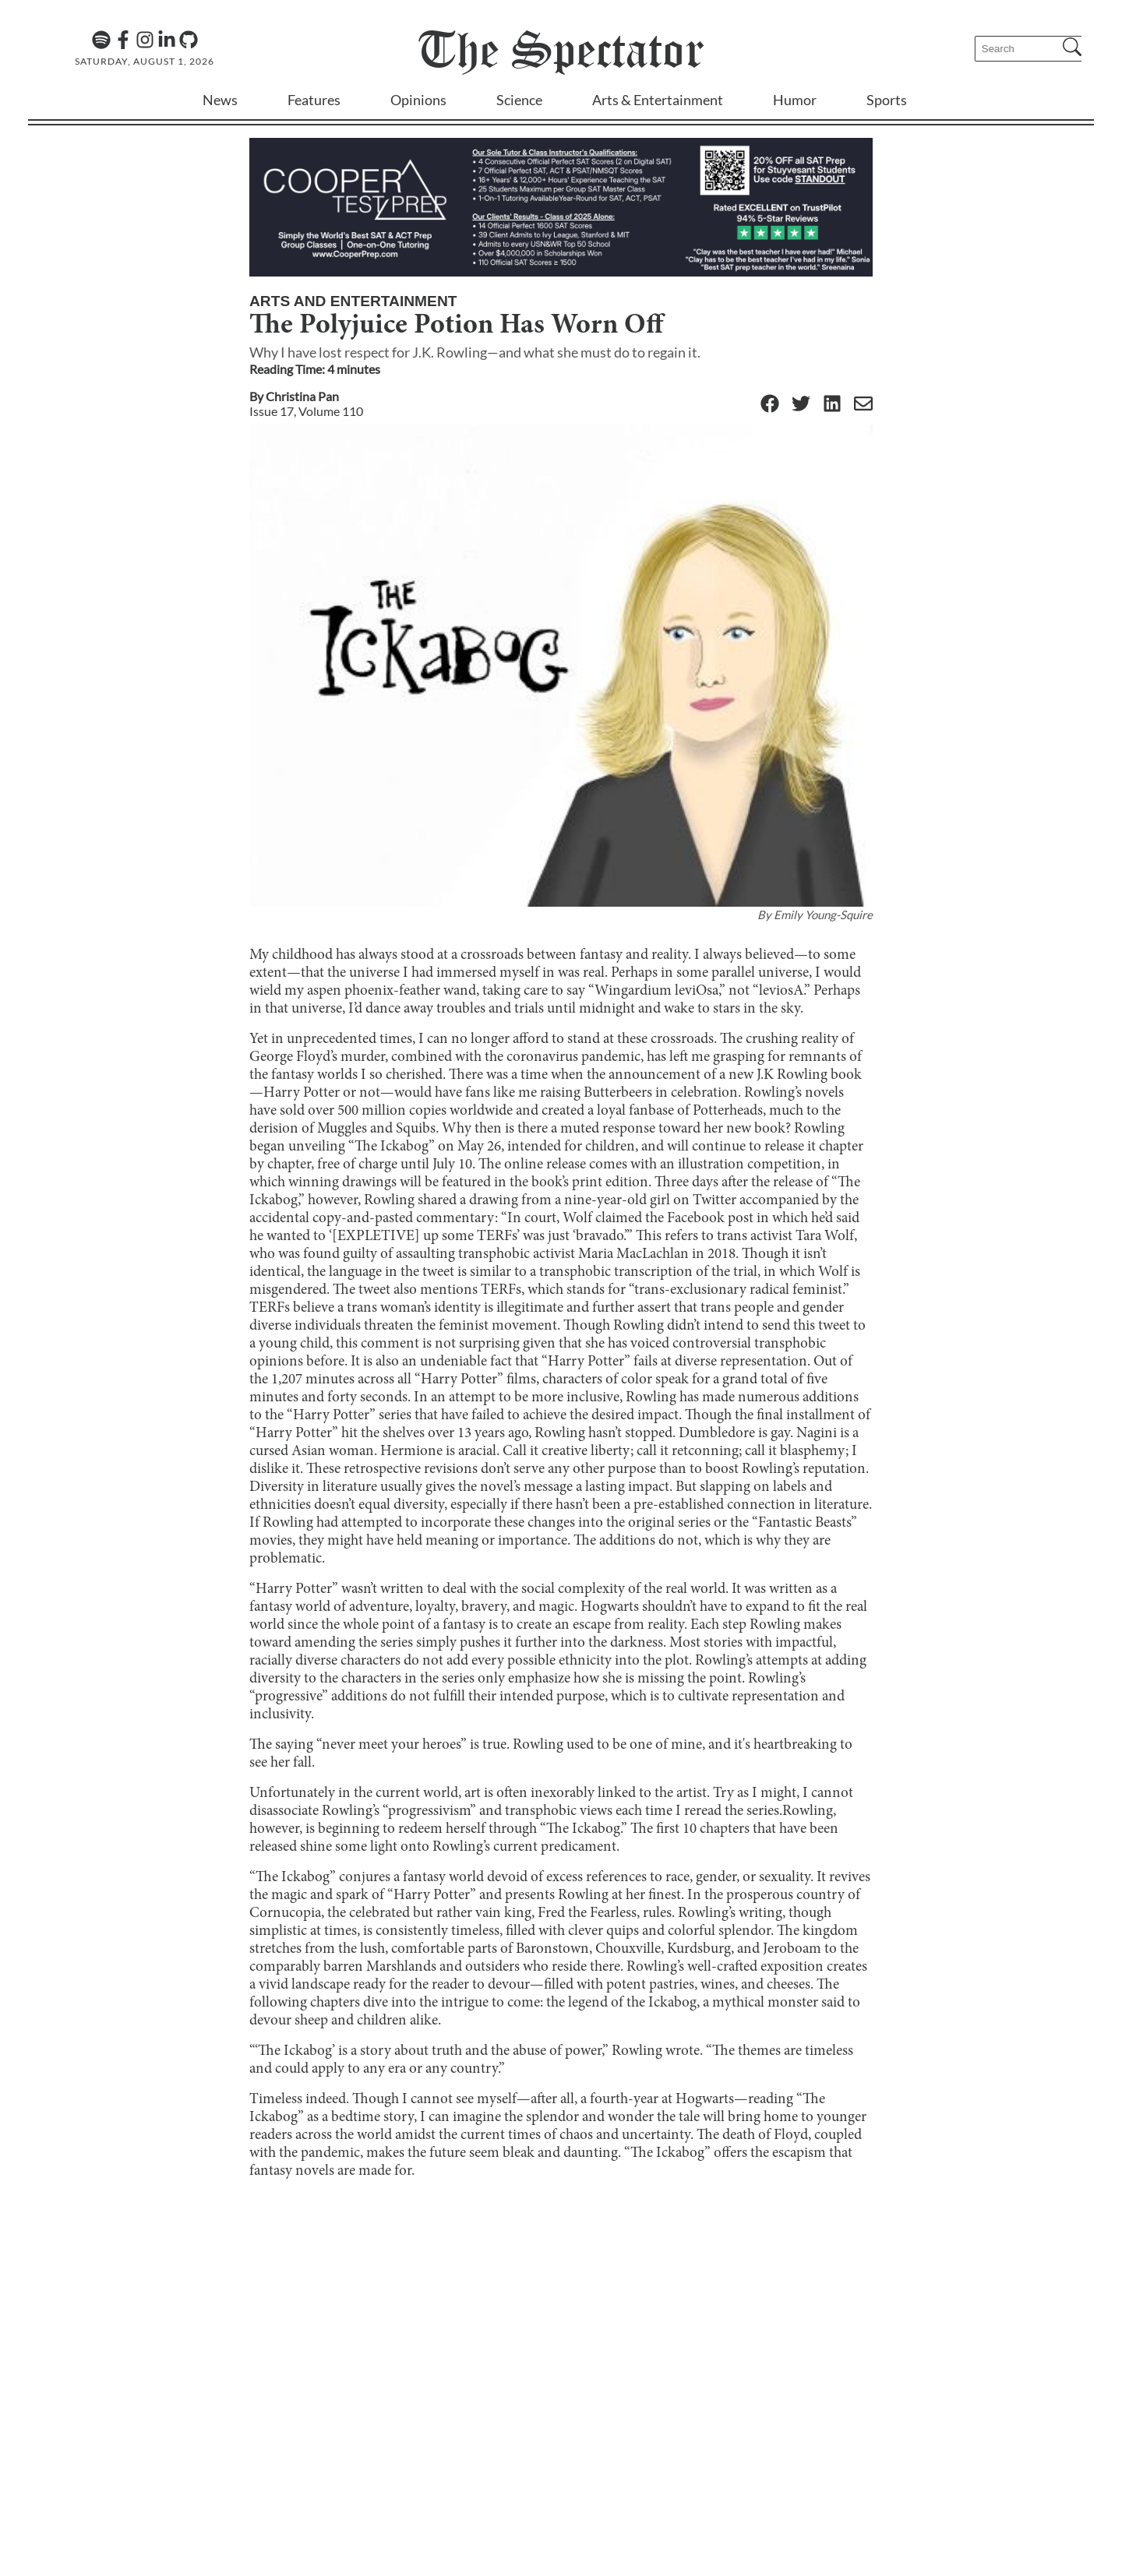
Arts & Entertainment (657, 99)
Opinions (418, 99)
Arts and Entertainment (353, 301)
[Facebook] (123, 39)
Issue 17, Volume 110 (306, 410)
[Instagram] (145, 39)
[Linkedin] (166, 39)
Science (519, 99)
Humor (795, 99)
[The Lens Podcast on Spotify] (101, 39)
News (220, 99)
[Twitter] (801, 404)
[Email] (863, 404)
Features (314, 99)
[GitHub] (188, 39)
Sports (886, 99)
